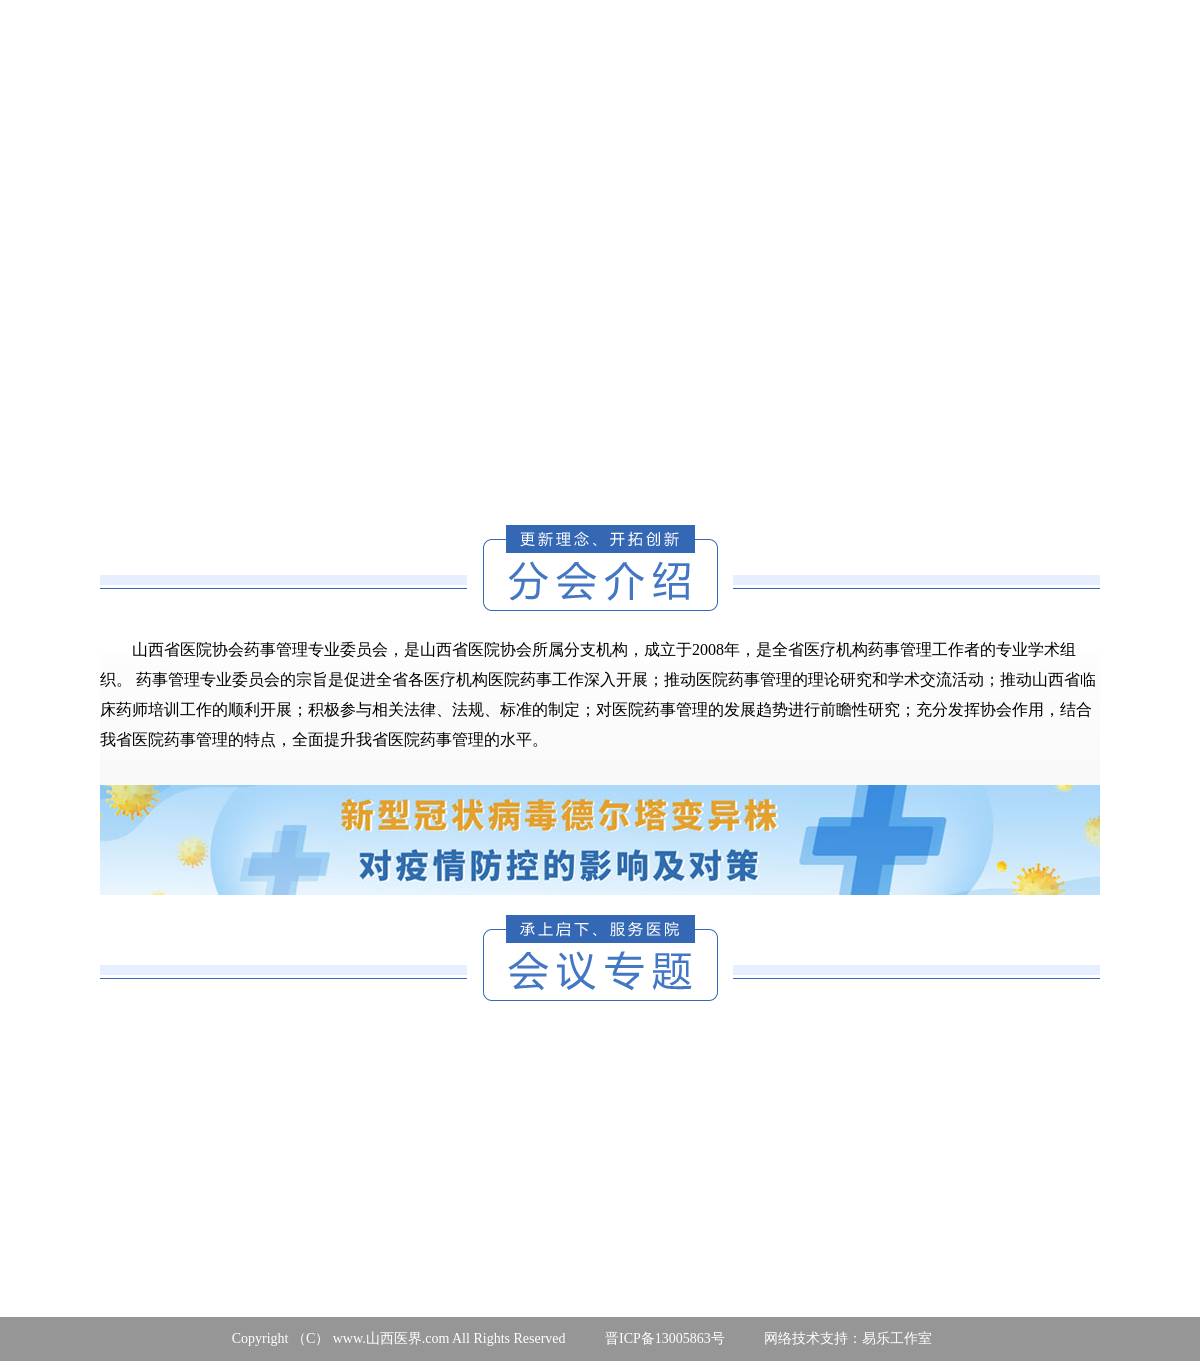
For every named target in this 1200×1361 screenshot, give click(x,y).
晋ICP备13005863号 (665, 1338)
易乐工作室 (897, 1338)
